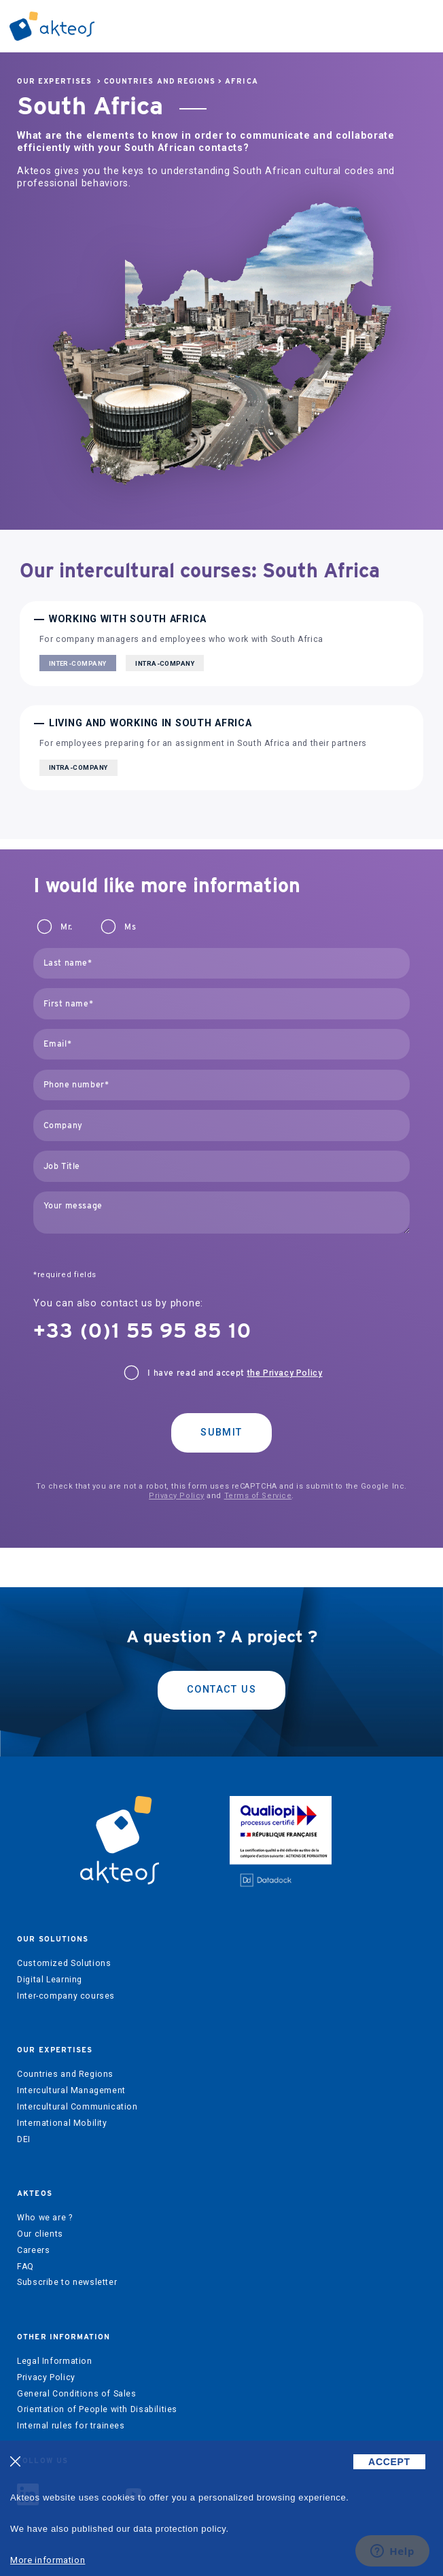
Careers (33, 2250)
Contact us (221, 1689)
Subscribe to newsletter (67, 2282)
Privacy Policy (177, 1495)
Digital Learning (49, 1979)
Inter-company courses (66, 1996)
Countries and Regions (159, 81)
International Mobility (62, 2123)
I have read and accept (234, 1373)
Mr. (66, 927)
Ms (130, 927)
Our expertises (54, 81)
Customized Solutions (64, 1963)
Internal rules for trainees (71, 2425)
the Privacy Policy (285, 1373)
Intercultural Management (71, 2090)
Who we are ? (44, 2217)
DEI (24, 2139)
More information (47, 2560)
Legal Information (54, 2361)
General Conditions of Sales (77, 2394)
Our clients (40, 2234)
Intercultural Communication (77, 2107)
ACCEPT (389, 2461)
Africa (241, 81)
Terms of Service (258, 1495)
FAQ (25, 2266)
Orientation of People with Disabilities (97, 2409)
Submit (221, 1432)
